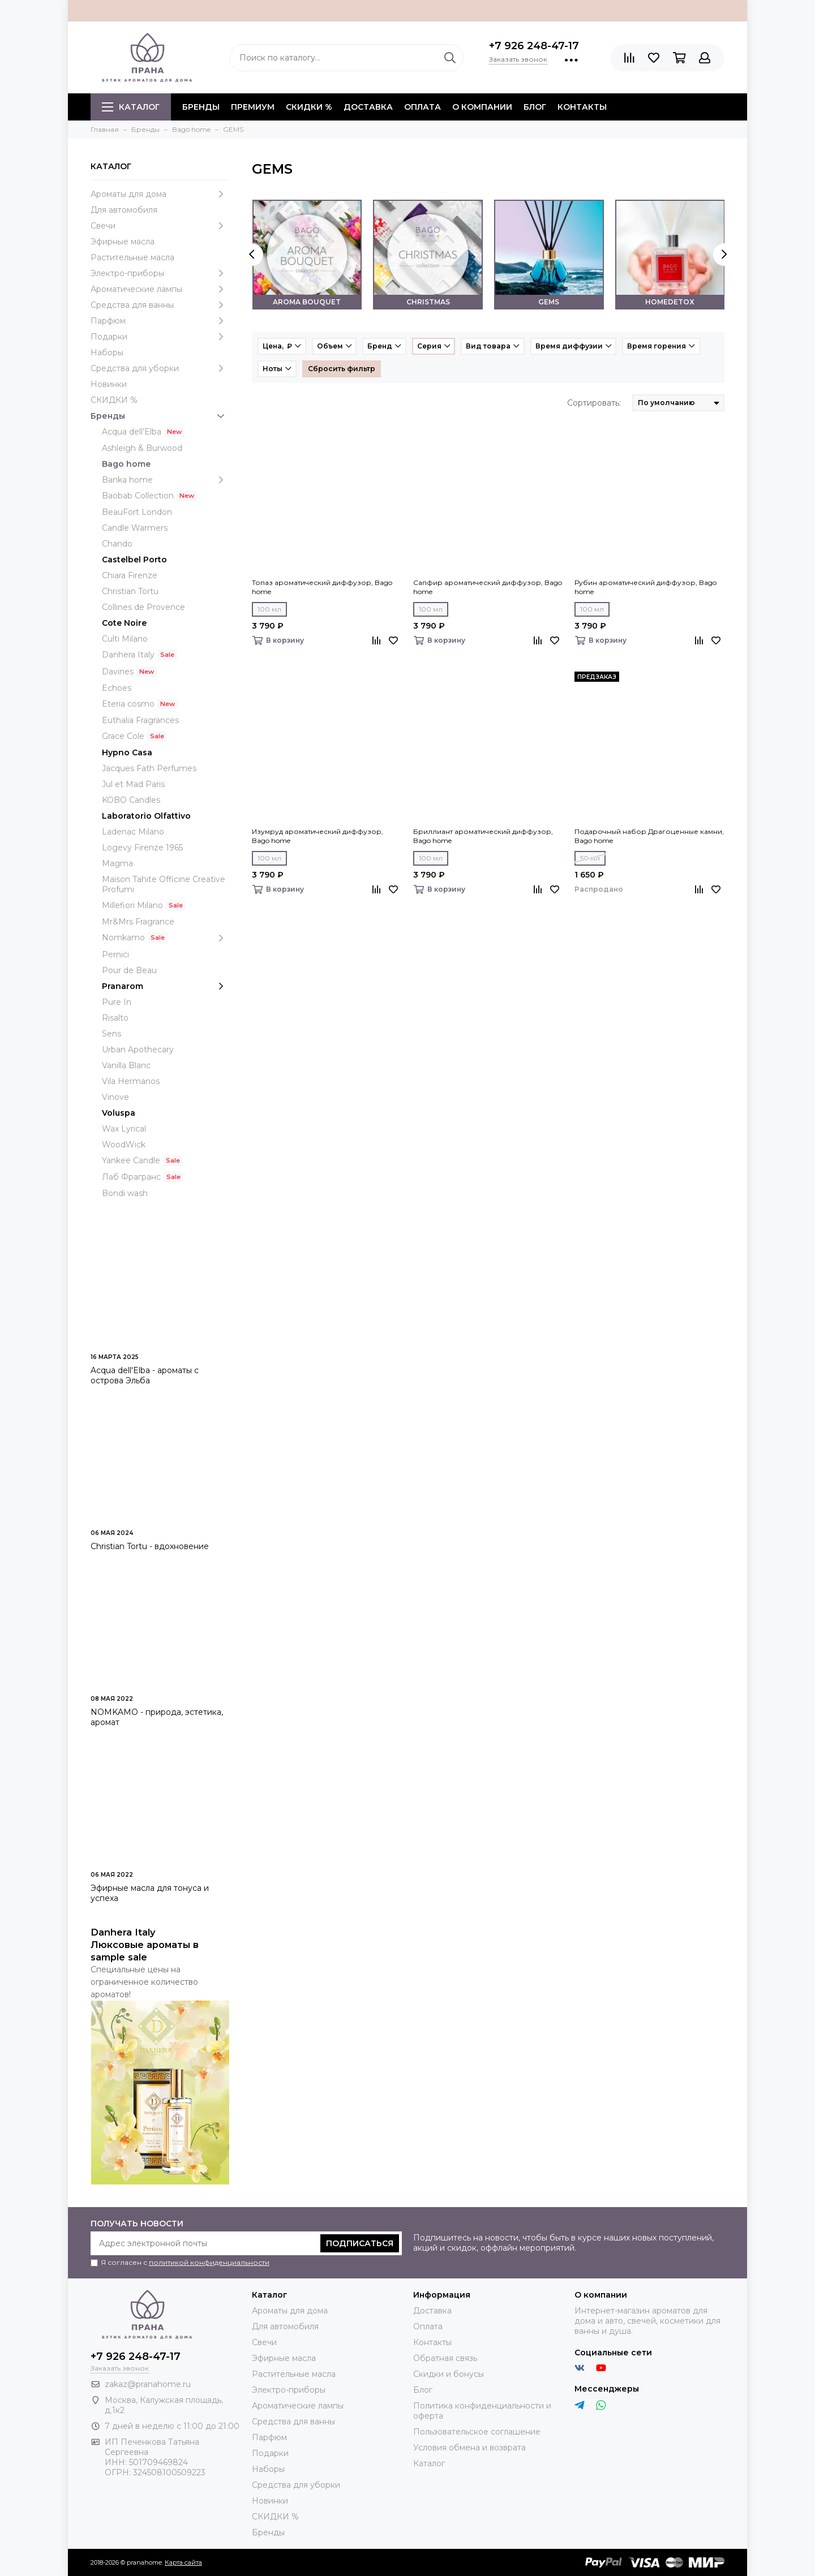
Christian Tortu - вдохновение (150, 1546)
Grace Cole (123, 736)
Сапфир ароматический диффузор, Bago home (487, 587)
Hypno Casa (127, 752)
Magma (117, 863)
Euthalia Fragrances (140, 720)
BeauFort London (137, 512)
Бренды (160, 416)
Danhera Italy (128, 655)
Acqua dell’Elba (131, 432)
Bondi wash (125, 1193)
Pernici (115, 954)
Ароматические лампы (160, 289)
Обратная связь (445, 2358)
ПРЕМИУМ (252, 107)
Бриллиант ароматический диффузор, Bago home (483, 836)
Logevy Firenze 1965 (142, 847)
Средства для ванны (160, 305)
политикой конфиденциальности (209, 2262)
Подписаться (359, 2243)
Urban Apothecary (138, 1049)
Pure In (116, 1002)
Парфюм (160, 321)
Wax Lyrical (124, 1129)
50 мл (590, 858)
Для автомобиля (124, 210)
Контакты (582, 107)
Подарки (160, 337)
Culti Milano (125, 639)
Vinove (115, 1097)
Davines (118, 671)
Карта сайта (183, 2562)
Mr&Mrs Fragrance (138, 922)
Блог (535, 107)
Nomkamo (165, 937)
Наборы (107, 352)
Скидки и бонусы (448, 2374)
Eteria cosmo (128, 704)
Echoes (116, 688)
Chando (117, 544)
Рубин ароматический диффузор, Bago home (645, 587)
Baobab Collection (138, 496)
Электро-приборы (160, 273)
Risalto (115, 1018)
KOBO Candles (131, 800)
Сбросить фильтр (341, 368)
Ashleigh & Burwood (142, 448)
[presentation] (252, 254)
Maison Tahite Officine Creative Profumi (163, 884)
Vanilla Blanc (126, 1065)
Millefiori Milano (132, 905)
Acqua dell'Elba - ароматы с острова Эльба (145, 1375)
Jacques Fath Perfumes (149, 768)
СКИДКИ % (309, 107)
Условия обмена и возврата (469, 2447)
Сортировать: (594, 403)
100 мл (269, 609)
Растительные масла (132, 257)
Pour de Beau (129, 970)
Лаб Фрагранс (131, 1177)
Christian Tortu (130, 591)
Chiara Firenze (129, 575)
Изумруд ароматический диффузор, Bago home (317, 836)
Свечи (160, 226)
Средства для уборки (160, 368)
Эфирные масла (123, 241)
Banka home (165, 480)
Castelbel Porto (134, 559)
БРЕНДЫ (201, 107)
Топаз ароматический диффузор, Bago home (322, 587)
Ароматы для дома (160, 194)
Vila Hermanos (131, 1081)
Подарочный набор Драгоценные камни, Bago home (649, 836)
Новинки (109, 384)
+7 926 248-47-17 (534, 46)
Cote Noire (124, 623)
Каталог (131, 107)
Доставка (368, 107)
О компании (482, 107)
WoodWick (123, 1144)
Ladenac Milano (133, 832)
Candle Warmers (135, 528)
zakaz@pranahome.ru (148, 2384)
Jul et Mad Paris (133, 784)
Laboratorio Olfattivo (146, 816)
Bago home (126, 464)
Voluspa (118, 1113)
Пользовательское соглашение (477, 2432)
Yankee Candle (131, 1160)
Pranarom (165, 986)
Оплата (422, 107)
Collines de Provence (143, 607)
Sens (111, 1034)
